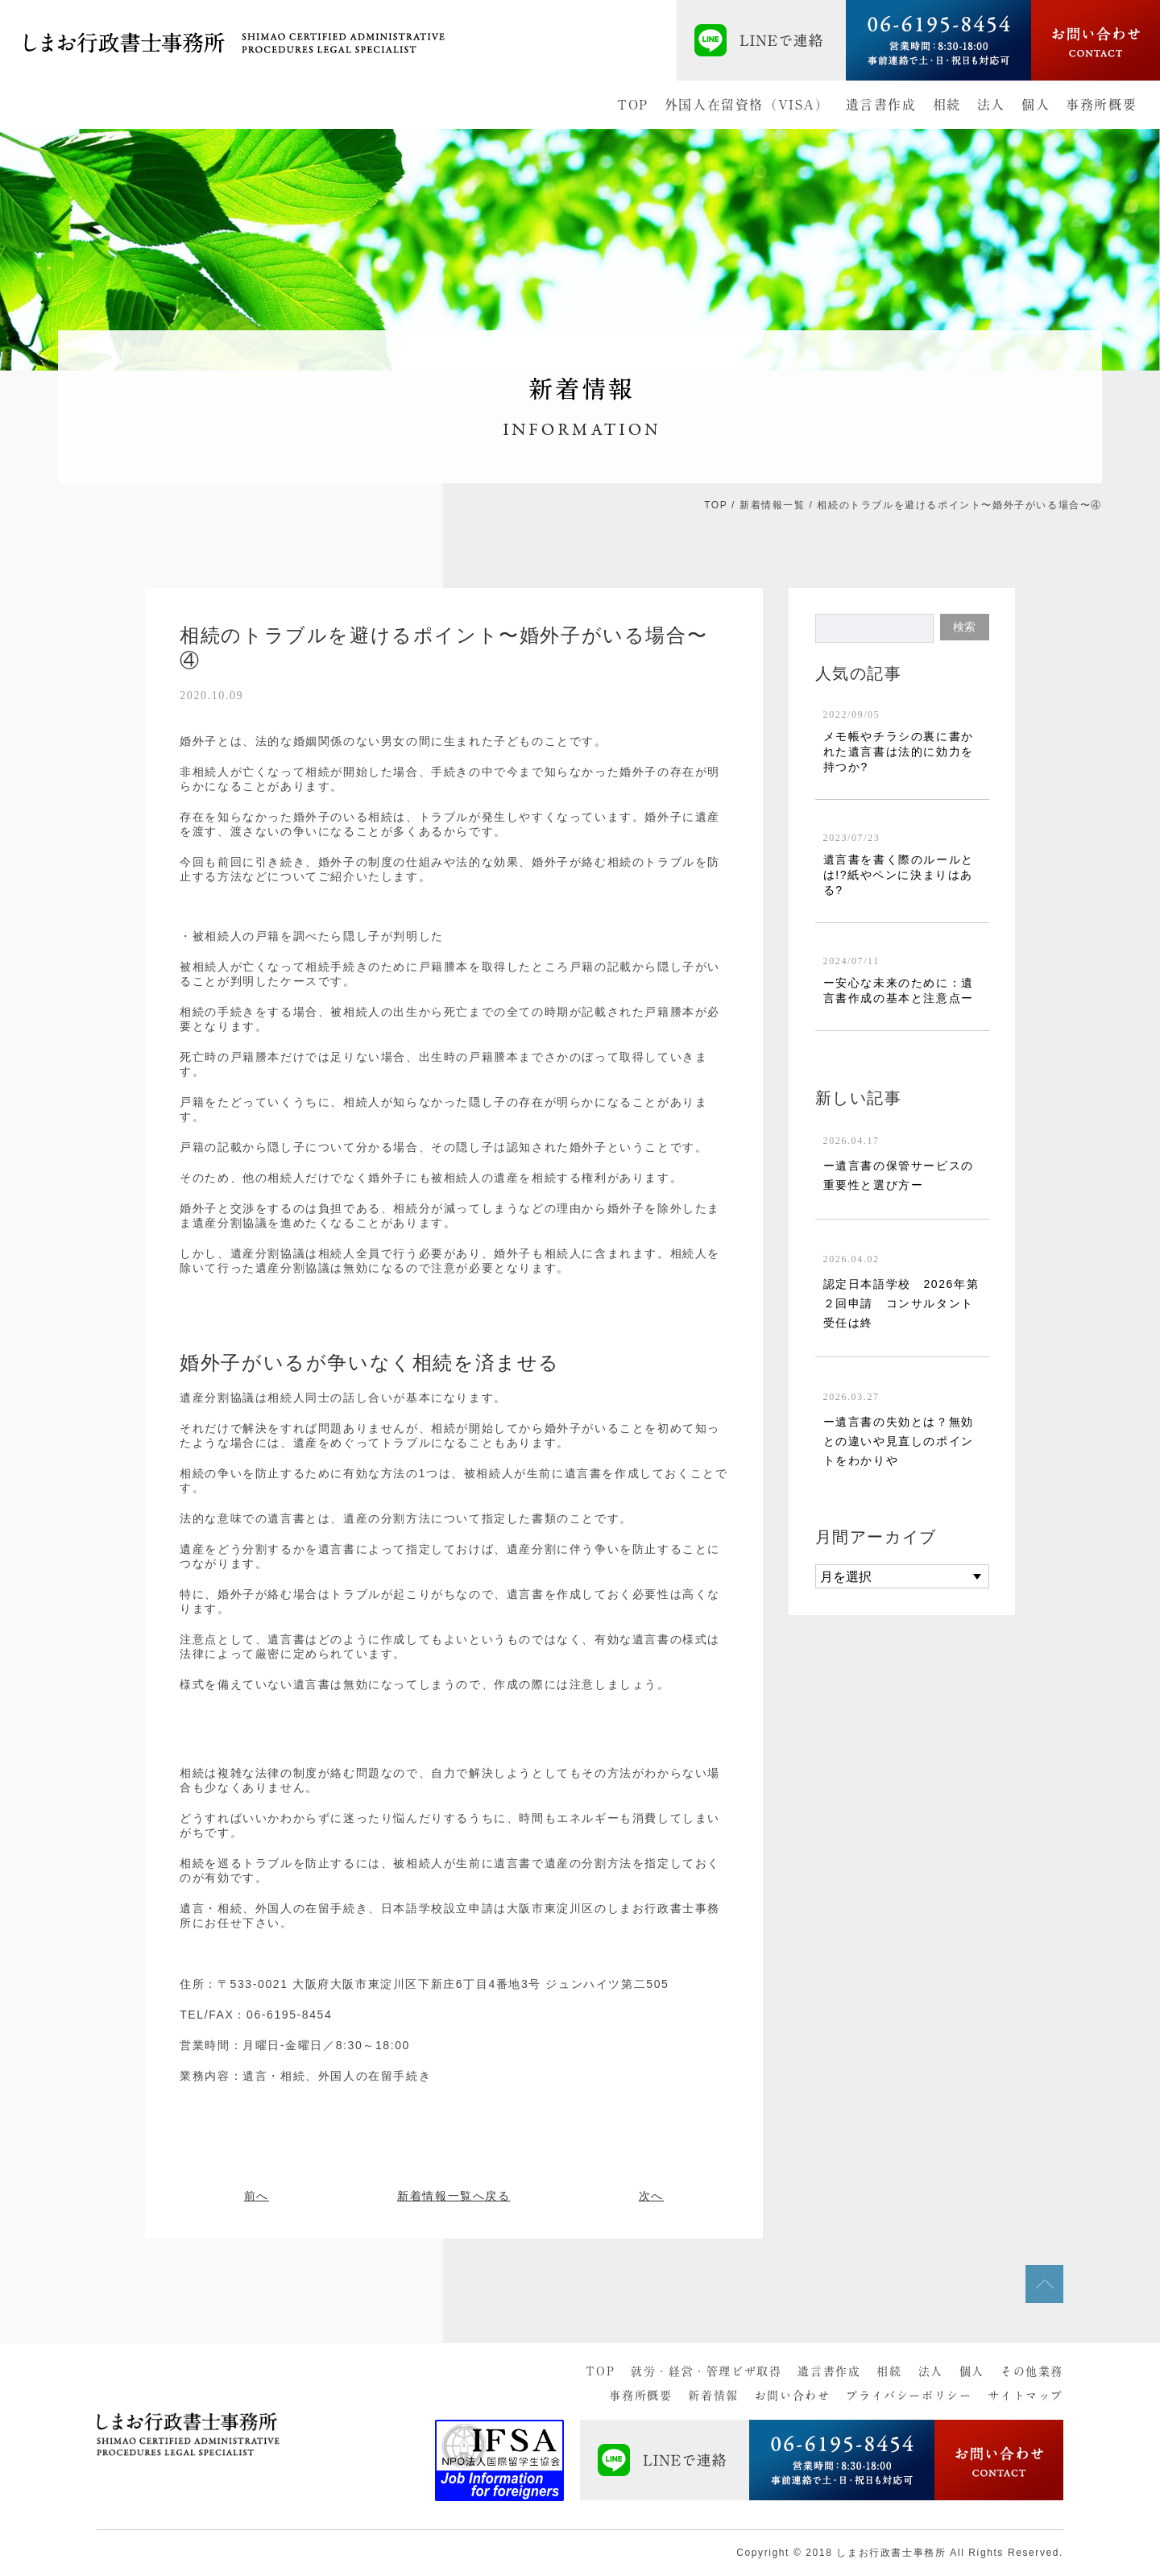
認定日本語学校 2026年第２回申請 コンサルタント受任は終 (901, 1303)
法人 (991, 104)
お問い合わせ (793, 2395)
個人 (1035, 104)
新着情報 (713, 2395)
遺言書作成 (881, 104)
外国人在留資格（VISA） (747, 104)
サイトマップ (1025, 2395)
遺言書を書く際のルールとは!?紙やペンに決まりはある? (898, 875)
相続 (947, 104)
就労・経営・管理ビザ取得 (706, 2371)
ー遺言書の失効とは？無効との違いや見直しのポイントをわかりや (898, 1441)
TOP (632, 104)
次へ (651, 2195)
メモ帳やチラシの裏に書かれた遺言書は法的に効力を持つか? (898, 751)
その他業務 (1031, 2371)
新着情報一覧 (773, 505)
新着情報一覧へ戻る (453, 2195)
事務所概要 (1101, 104)
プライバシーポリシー (909, 2395)
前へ (256, 2195)
